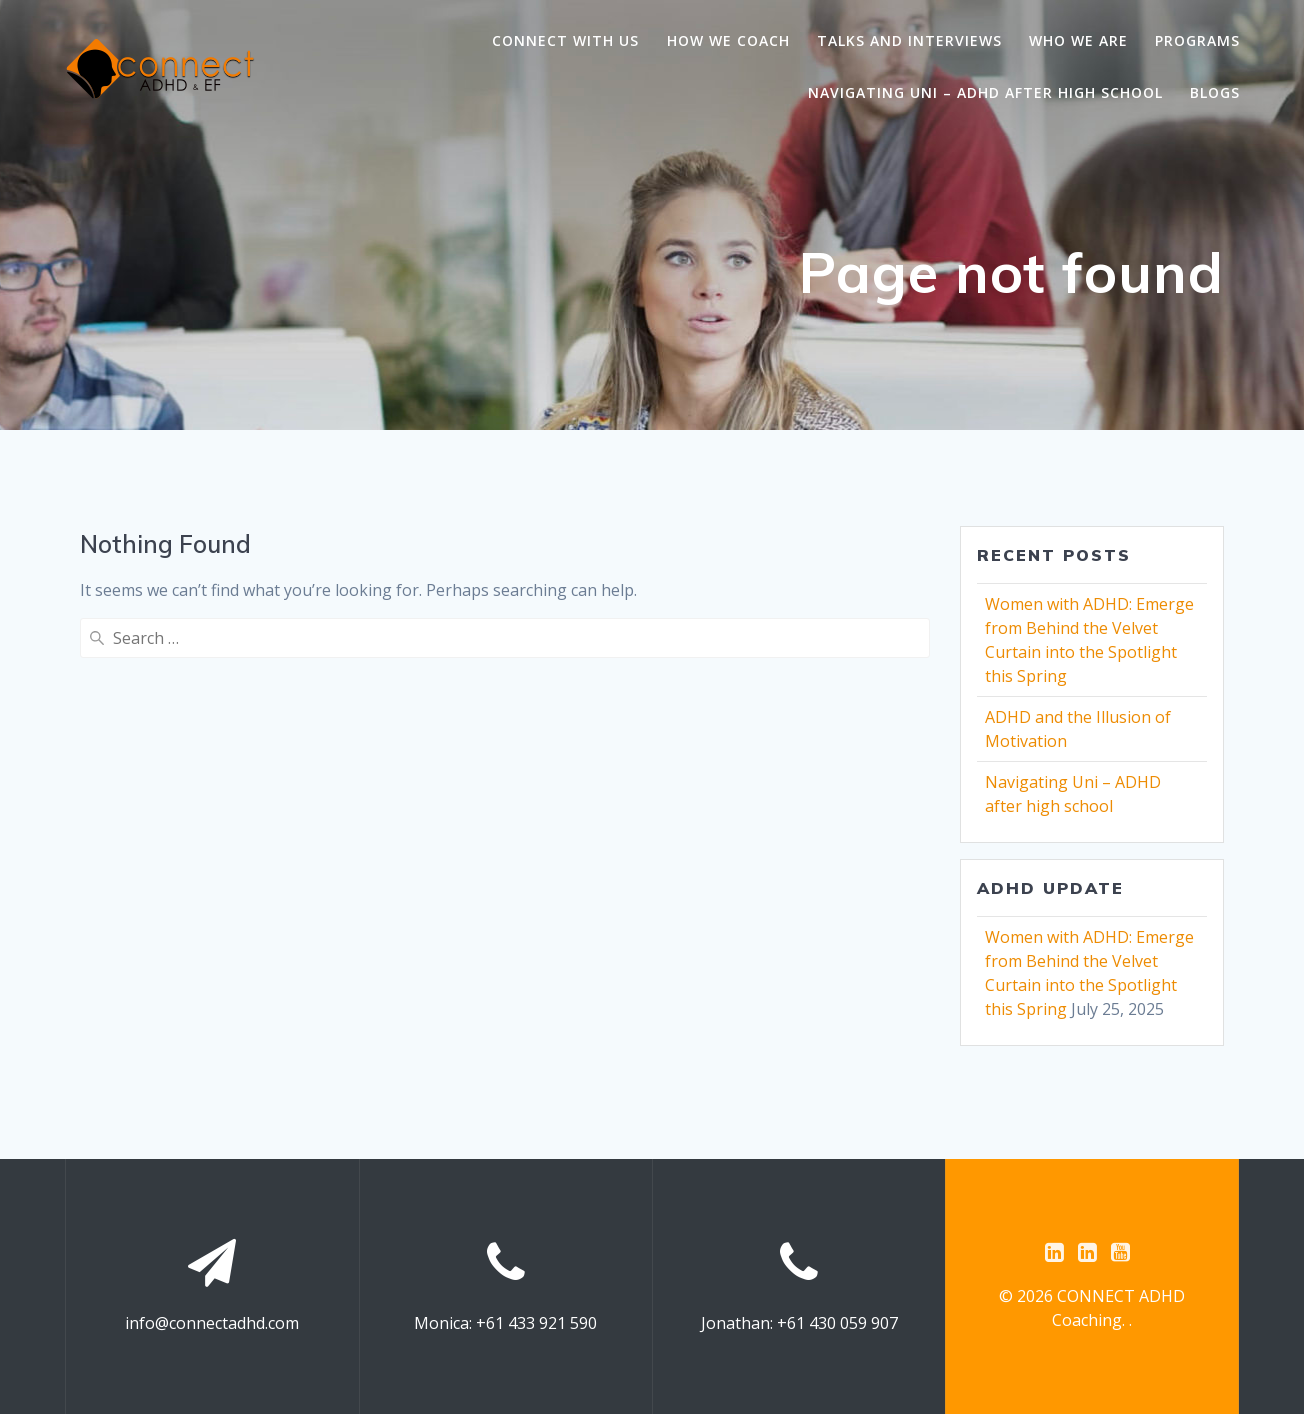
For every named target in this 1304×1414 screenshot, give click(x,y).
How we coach (728, 40)
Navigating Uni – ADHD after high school (985, 92)
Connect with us (565, 40)
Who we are (1078, 40)
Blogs (1215, 92)
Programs (1197, 40)
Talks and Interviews (909, 40)
